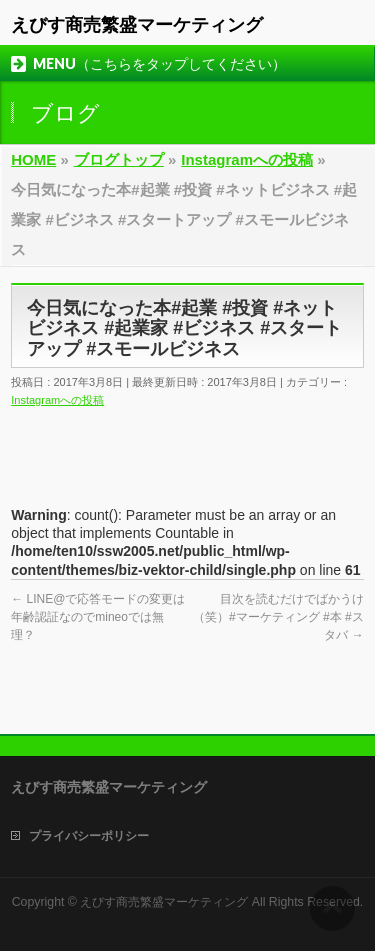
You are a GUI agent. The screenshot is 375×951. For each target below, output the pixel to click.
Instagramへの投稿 (57, 400)
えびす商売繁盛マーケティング (137, 25)
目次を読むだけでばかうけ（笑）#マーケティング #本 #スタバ (278, 617)
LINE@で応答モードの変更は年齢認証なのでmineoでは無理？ (98, 617)
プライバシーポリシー (89, 836)
